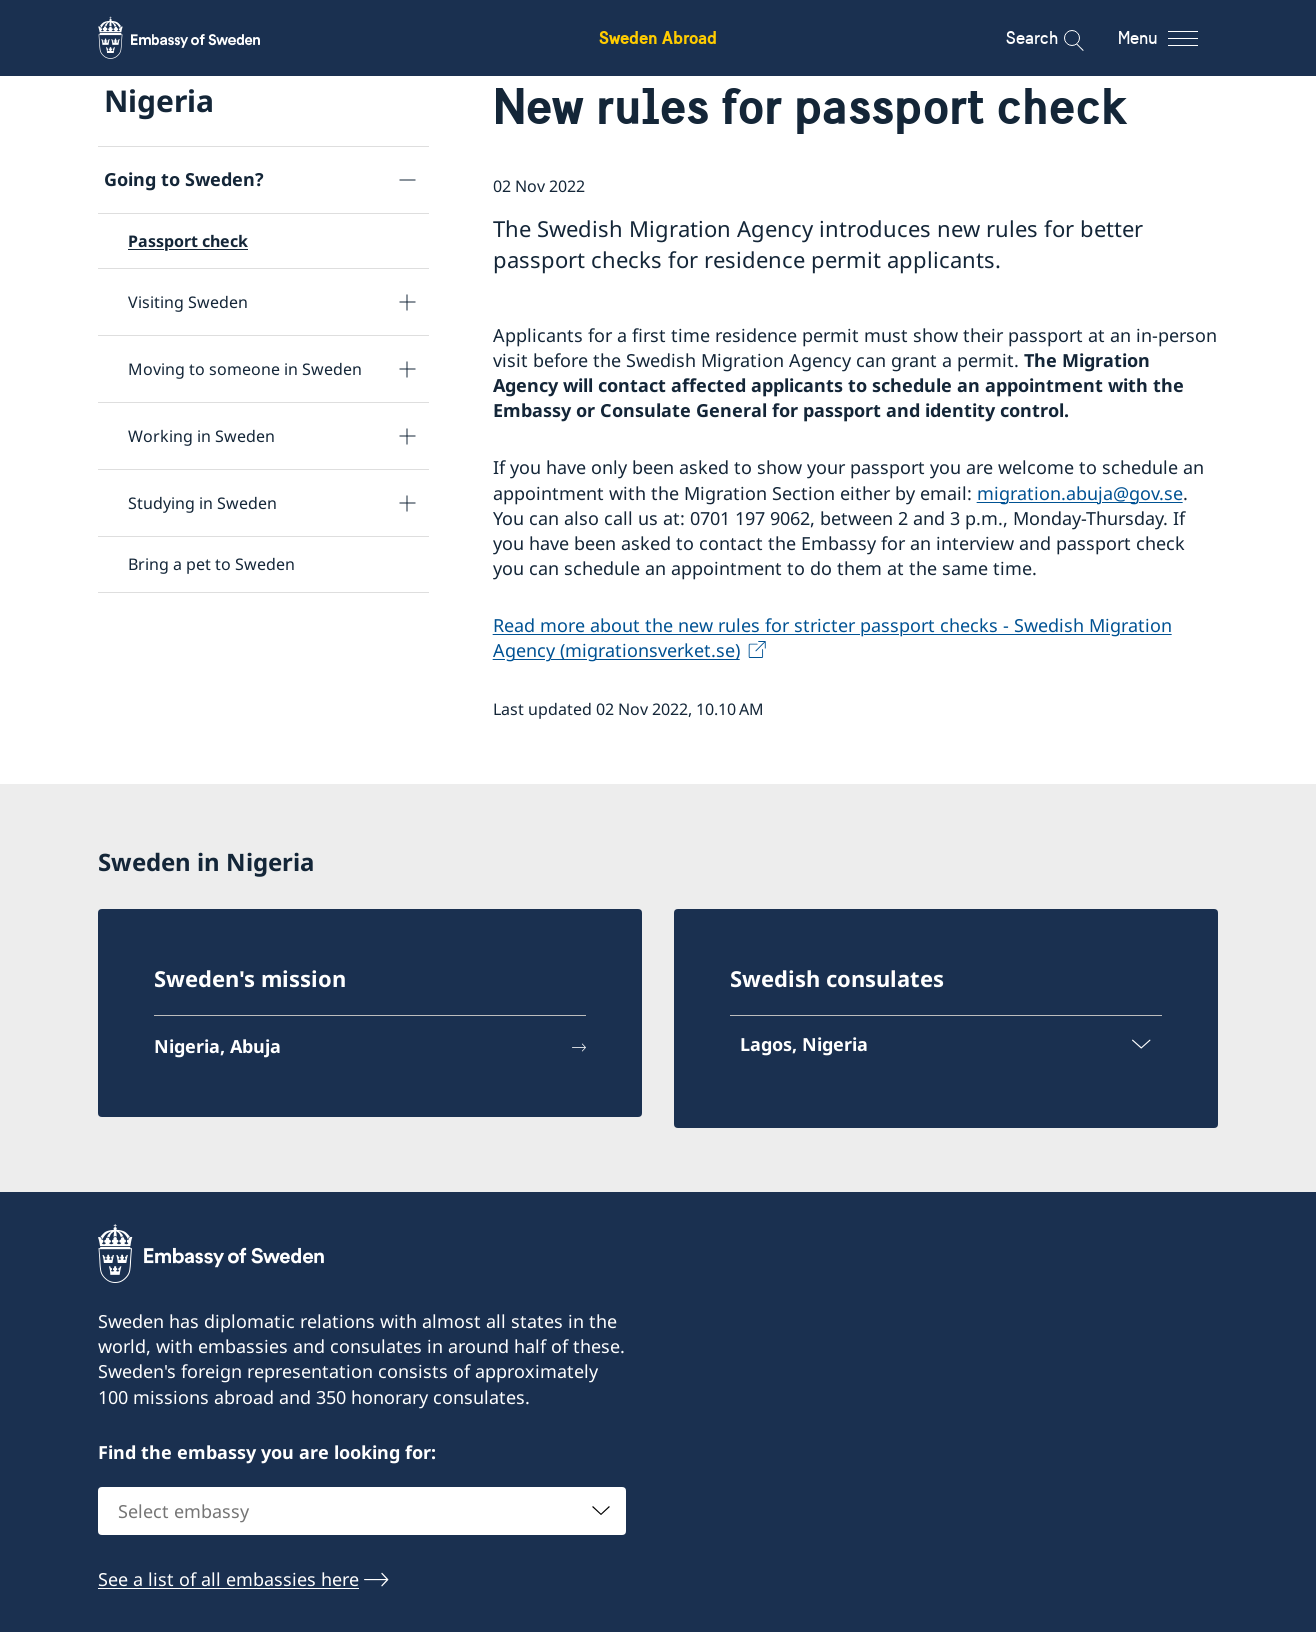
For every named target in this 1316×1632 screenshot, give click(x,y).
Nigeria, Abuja (217, 1046)
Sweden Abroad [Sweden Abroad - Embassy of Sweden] (658, 37)
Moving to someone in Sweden (245, 369)
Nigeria (159, 100)
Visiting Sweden (188, 302)
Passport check (188, 241)
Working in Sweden (201, 436)
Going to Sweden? (184, 179)
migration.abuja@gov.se (1080, 493)
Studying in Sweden (202, 503)
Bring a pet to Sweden (211, 564)
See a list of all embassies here (228, 1579)
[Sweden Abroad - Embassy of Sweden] (198, 38)
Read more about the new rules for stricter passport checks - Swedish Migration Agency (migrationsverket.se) (832, 637)
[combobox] (362, 1511)
